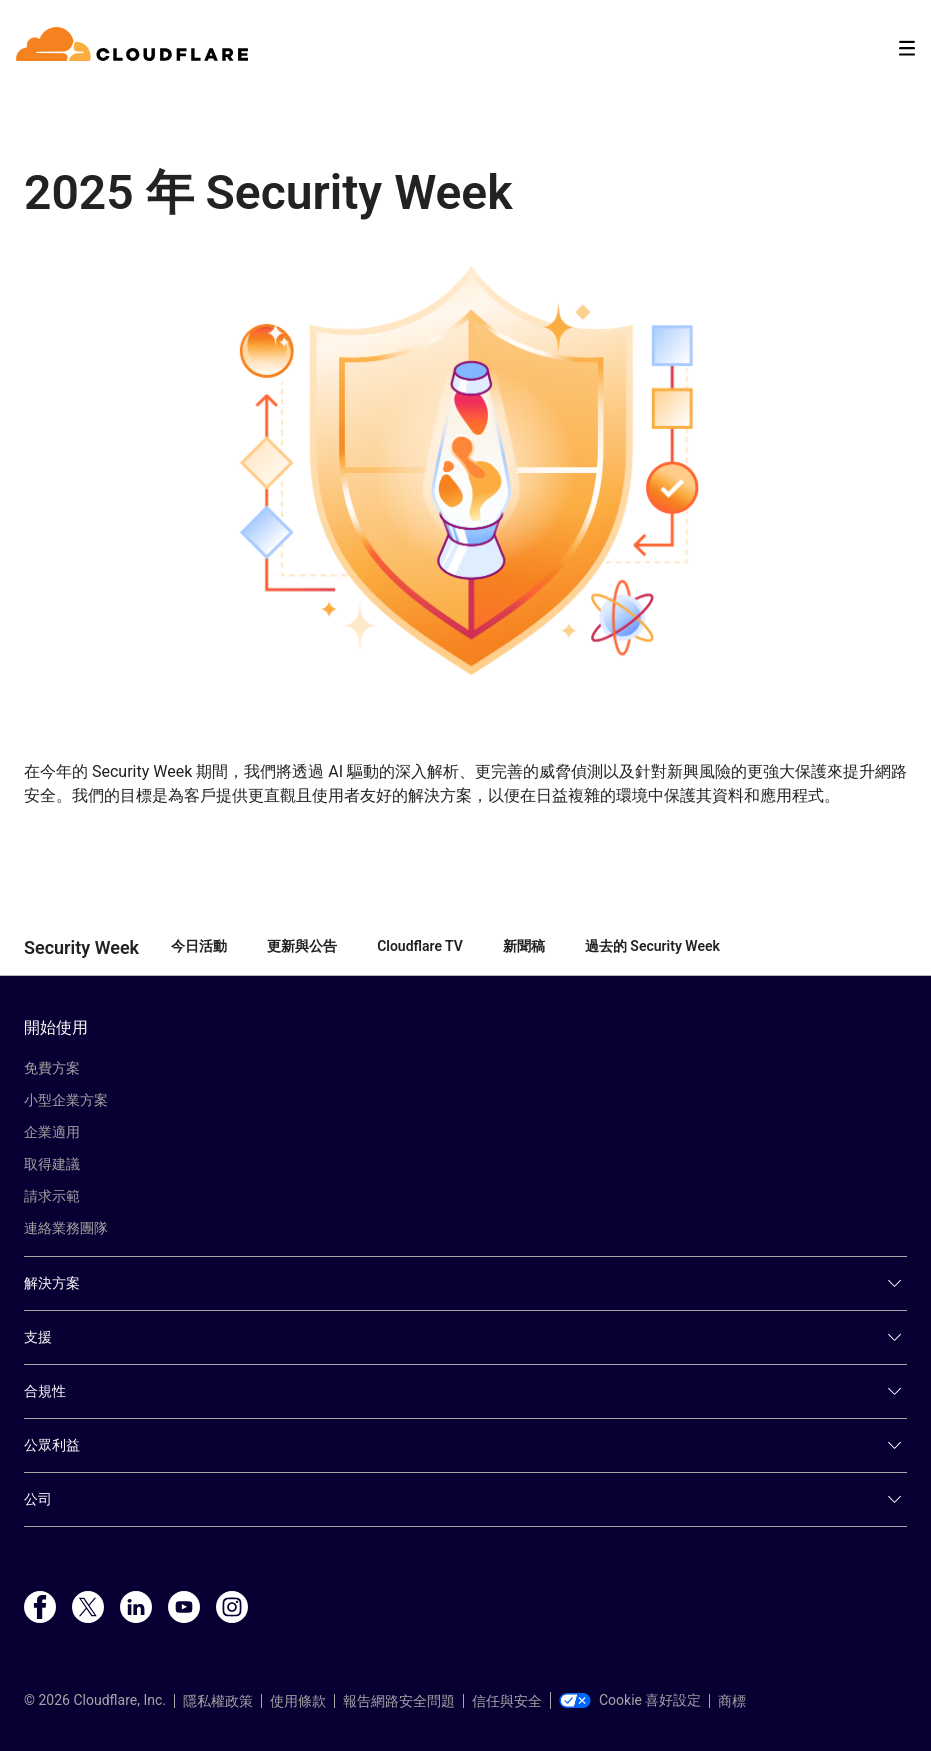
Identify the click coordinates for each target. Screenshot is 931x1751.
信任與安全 (507, 1701)
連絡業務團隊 (66, 1228)
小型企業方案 (66, 1100)
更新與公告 (302, 946)
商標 (732, 1701)
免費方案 (52, 1068)
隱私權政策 (218, 1701)
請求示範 (52, 1196)
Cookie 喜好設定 (630, 1700)
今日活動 (199, 946)
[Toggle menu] (907, 48)
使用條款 (298, 1701)
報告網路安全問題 (399, 1701)
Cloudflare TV (420, 946)
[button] (465, 470)
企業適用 (52, 1132)
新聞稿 (524, 946)
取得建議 (52, 1164)
